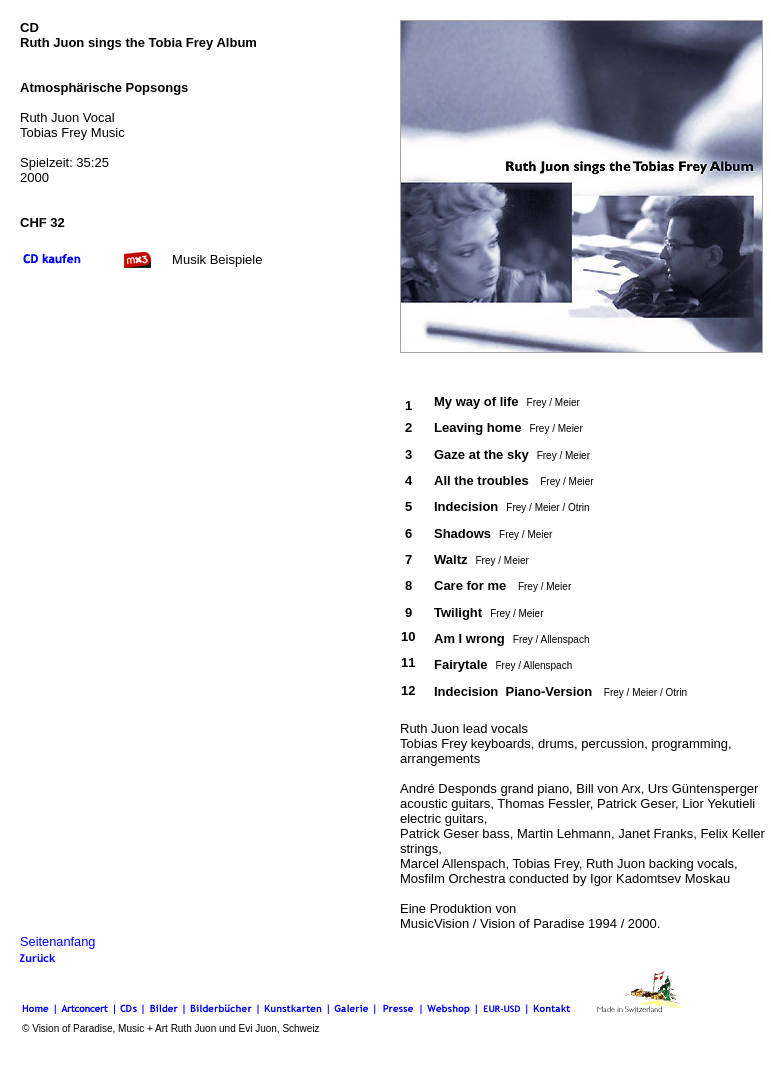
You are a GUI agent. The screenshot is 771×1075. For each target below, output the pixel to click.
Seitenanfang (57, 941)
